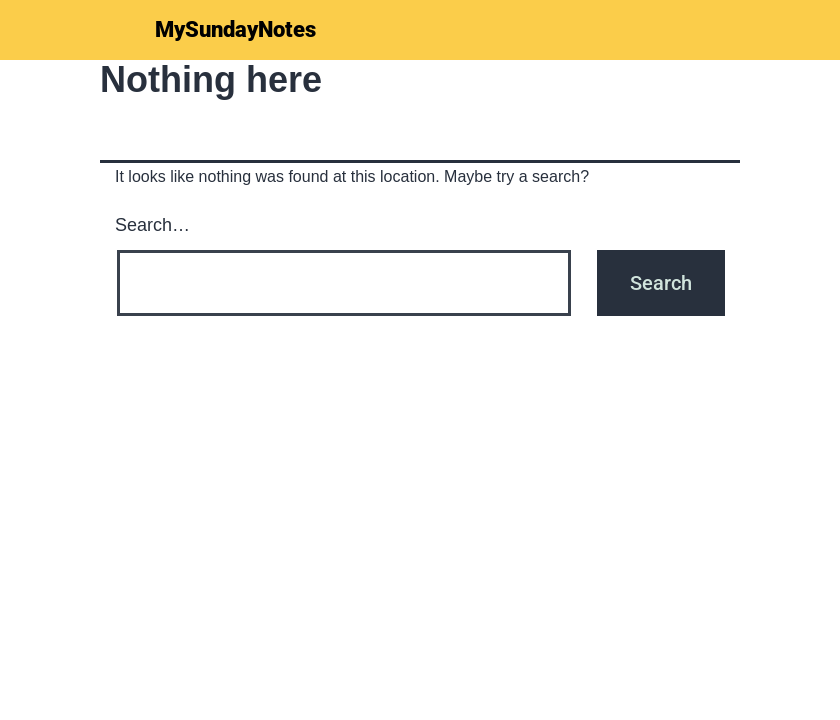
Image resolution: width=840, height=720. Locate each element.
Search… (152, 225)
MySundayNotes (235, 29)
